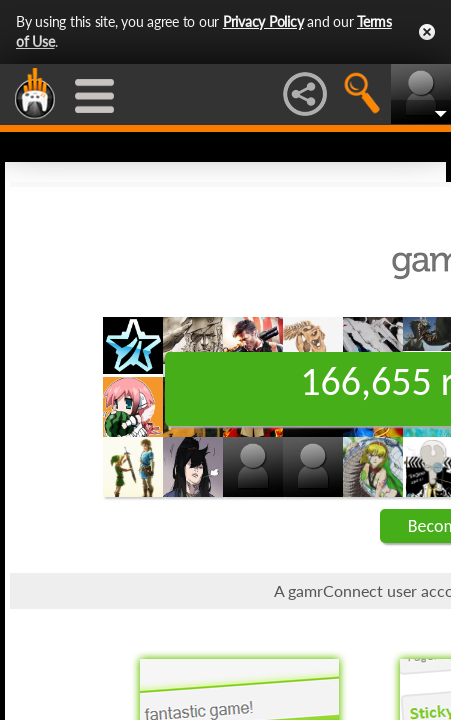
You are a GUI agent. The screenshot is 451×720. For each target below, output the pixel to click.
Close (427, 32)
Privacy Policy (263, 21)
